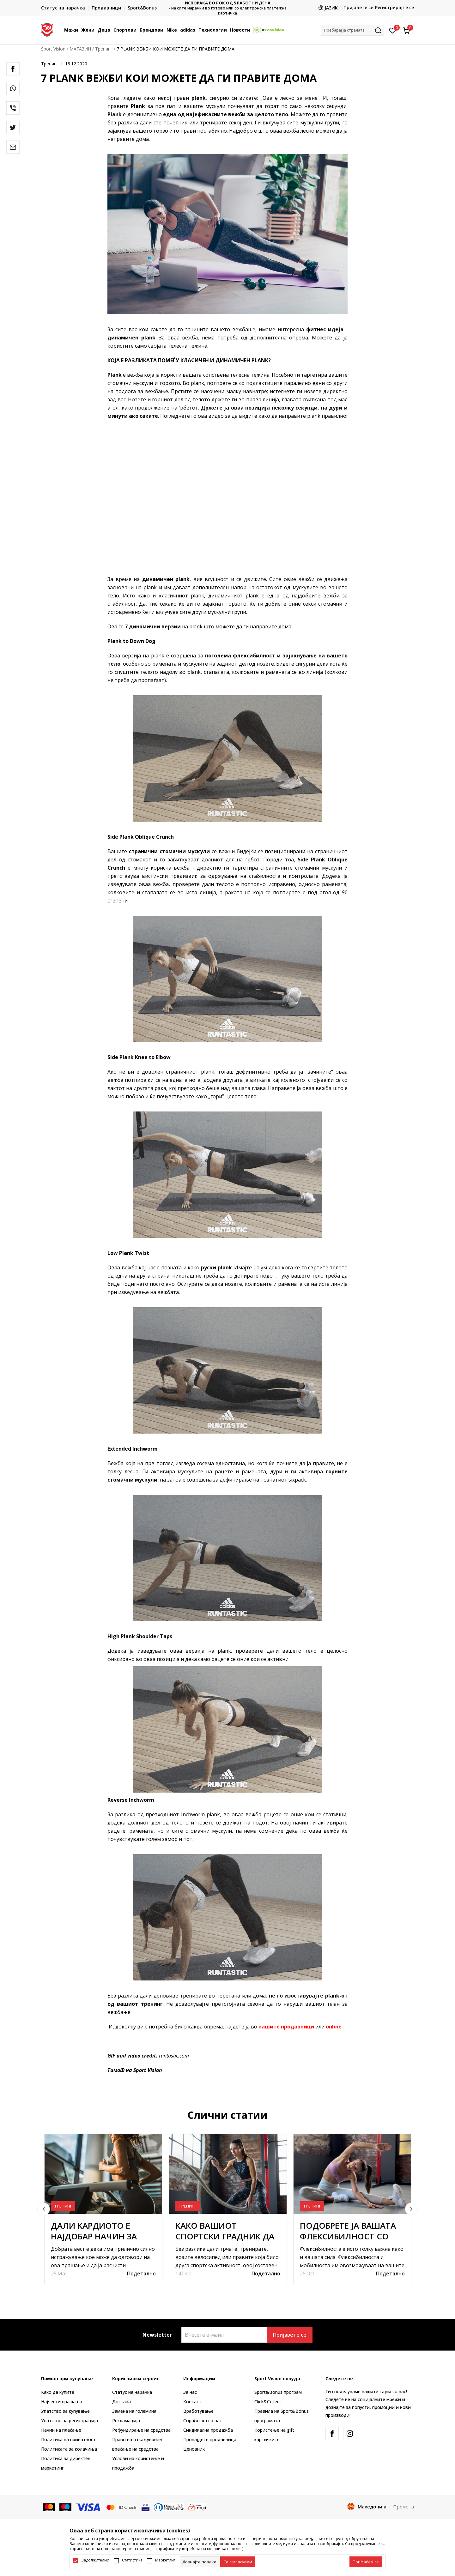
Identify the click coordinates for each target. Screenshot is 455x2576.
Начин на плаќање (61, 2430)
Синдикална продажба (208, 2430)
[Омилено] (393, 30)
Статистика (132, 2560)
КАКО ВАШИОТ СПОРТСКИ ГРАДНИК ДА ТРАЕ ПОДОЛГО (224, 2236)
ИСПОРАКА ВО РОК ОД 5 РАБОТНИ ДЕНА (227, 3)
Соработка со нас (202, 2420)
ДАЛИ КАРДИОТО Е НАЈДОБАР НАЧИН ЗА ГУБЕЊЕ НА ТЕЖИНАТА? (99, 2236)
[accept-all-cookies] (365, 2561)
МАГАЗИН (80, 49)
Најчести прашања (61, 2402)
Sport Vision (53, 49)
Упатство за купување (65, 2411)
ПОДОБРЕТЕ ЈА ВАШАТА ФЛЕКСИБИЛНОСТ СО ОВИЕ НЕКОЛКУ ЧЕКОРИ (349, 2236)
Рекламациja (126, 2420)
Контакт (192, 2402)
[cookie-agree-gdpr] (237, 2561)
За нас (190, 2392)
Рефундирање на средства (141, 2430)
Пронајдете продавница (209, 2439)
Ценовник (194, 2449)
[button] (352, 30)
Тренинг (103, 49)
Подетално (141, 2273)
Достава (121, 2402)
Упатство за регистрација (69, 2420)
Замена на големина (134, 2411)
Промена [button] (403, 2506)
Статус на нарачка (132, 2392)
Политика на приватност (68, 2439)
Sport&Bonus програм (278, 2392)
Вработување (198, 2411)
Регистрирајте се (394, 7)
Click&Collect (267, 2402)
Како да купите (57, 2392)
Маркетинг (165, 2560)
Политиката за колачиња (69, 2449)
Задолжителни (95, 2560)
